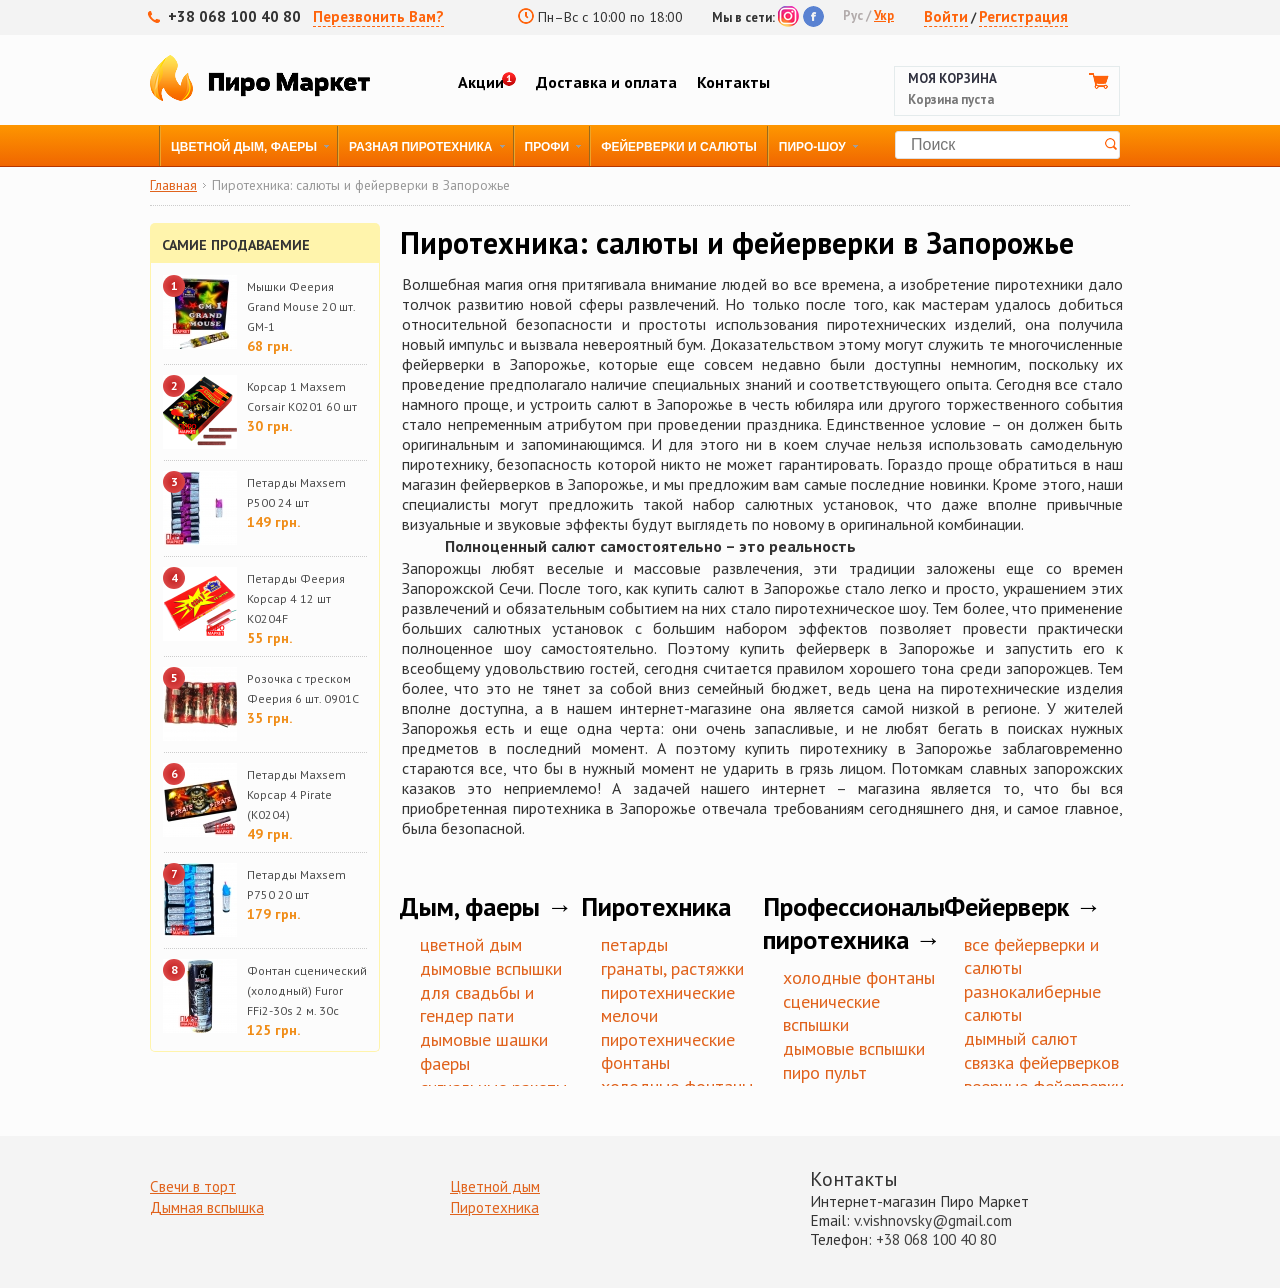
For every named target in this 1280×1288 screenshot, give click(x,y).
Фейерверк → (1023, 906)
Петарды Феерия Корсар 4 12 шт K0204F (296, 598)
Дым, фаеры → (486, 906)
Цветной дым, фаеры (244, 147)
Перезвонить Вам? (378, 16)
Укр (884, 15)
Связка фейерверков (1041, 1062)
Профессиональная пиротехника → (870, 923)
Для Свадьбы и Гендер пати (477, 1004)
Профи (547, 147)
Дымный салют (1021, 1038)
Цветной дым (471, 944)
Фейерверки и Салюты (679, 147)
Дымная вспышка (207, 1207)
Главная (173, 186)
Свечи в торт (193, 1186)
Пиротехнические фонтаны (668, 1051)
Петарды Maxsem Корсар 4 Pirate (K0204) (296, 794)
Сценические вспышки (831, 1013)
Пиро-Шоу (812, 147)
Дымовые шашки (484, 1039)
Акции (481, 82)
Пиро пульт (825, 1072)
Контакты (733, 82)
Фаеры (445, 1063)
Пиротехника (494, 1207)
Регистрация (1023, 16)
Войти (946, 16)
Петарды (634, 944)
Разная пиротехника (420, 147)
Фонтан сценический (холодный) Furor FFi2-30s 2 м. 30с (307, 990)
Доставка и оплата (606, 82)
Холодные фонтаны (859, 977)
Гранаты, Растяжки (672, 968)
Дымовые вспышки (491, 968)
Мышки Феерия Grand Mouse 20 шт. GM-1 (301, 306)
